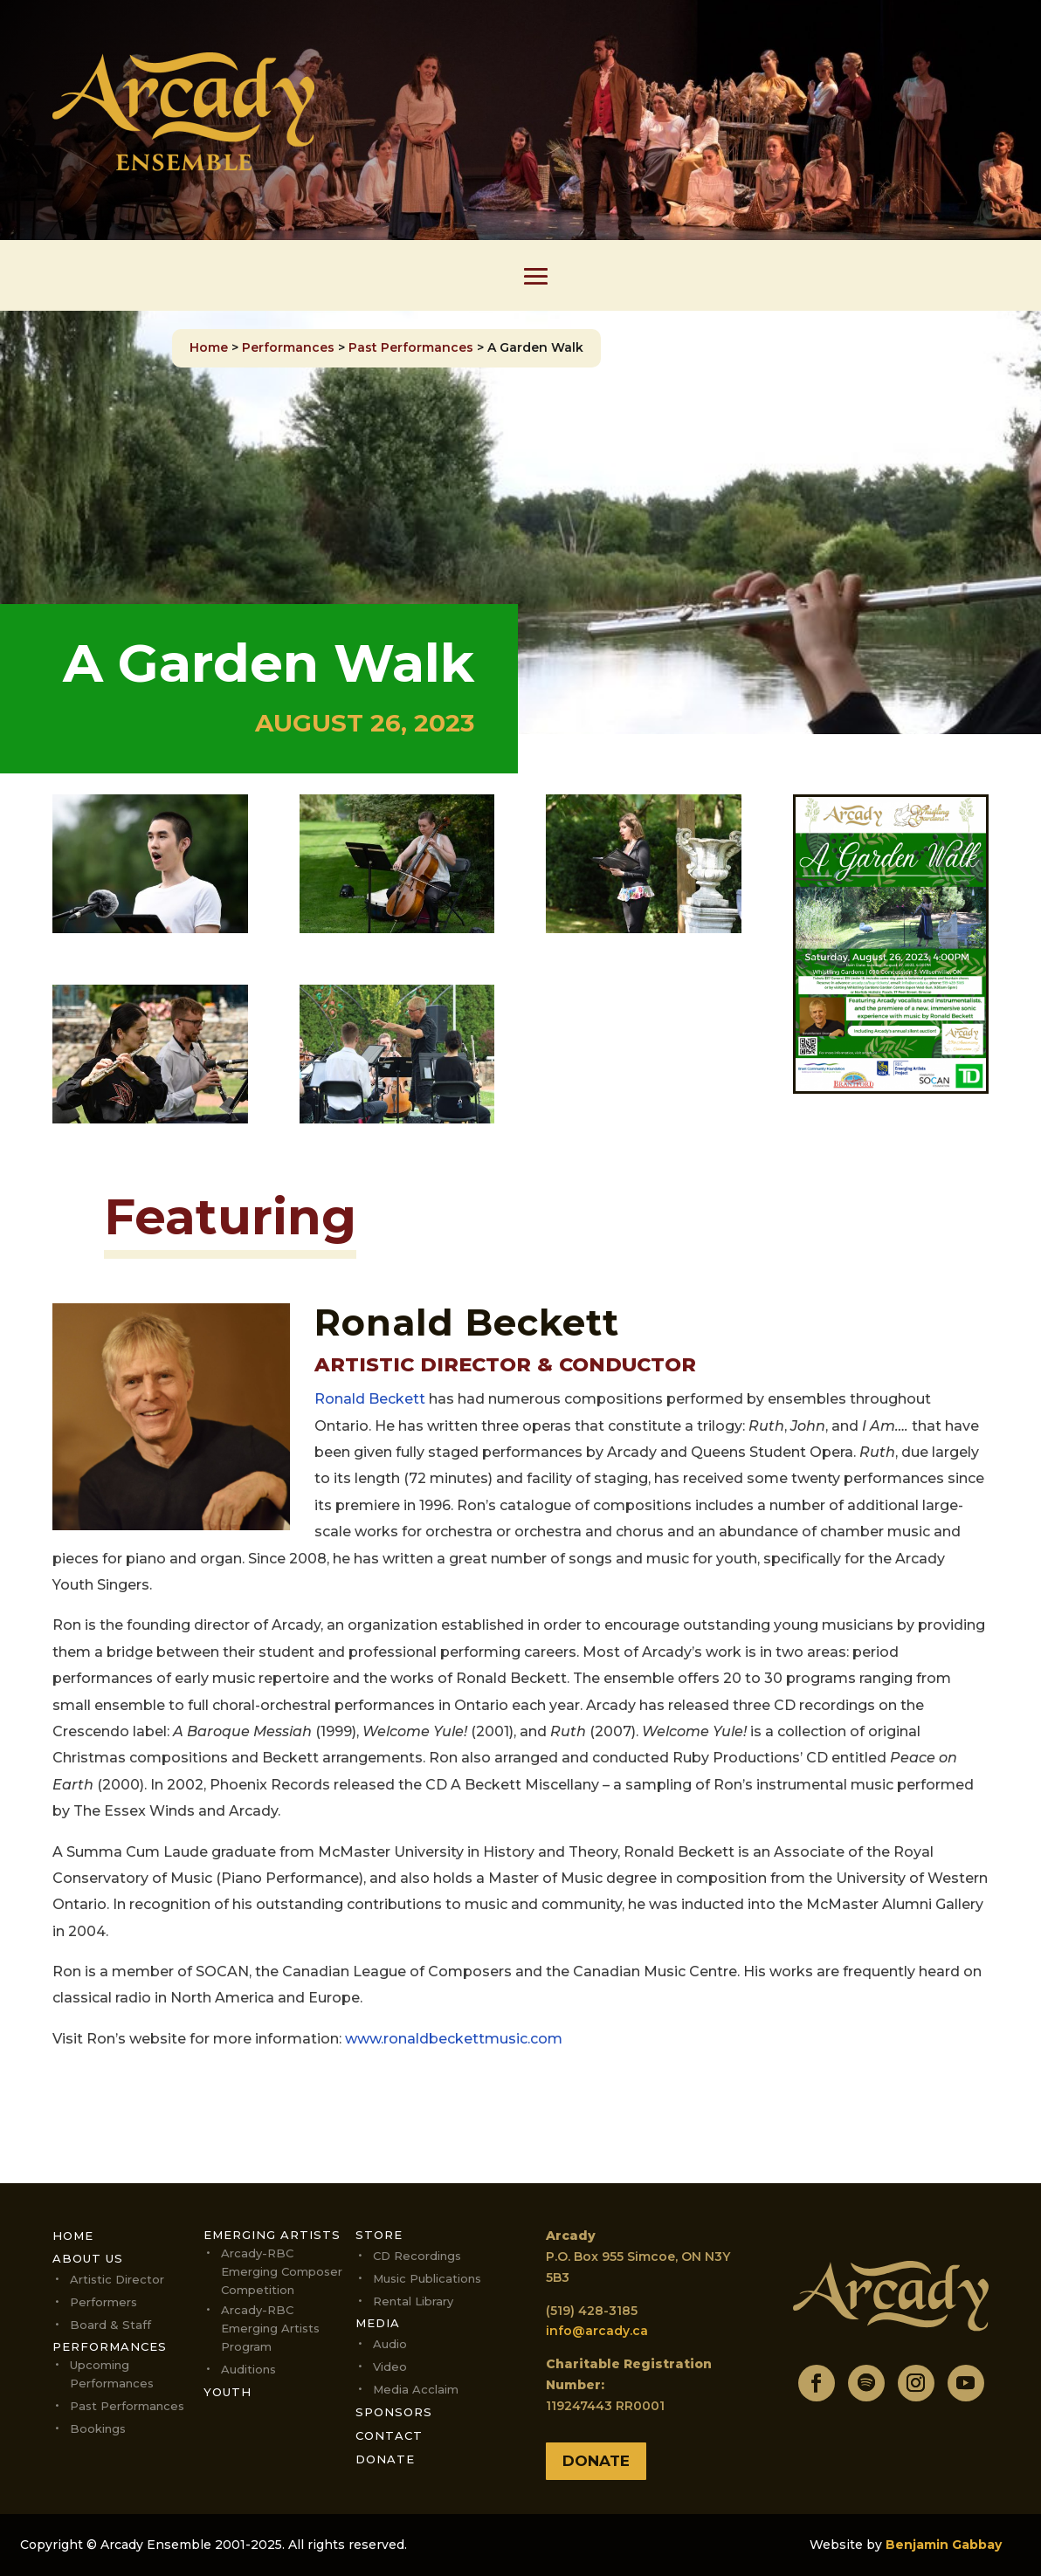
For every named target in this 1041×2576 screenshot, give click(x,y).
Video (390, 2366)
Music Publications (427, 2278)
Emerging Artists (272, 2235)
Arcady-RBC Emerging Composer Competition (281, 2271)
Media (377, 2323)
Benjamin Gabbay (944, 2544)
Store (379, 2235)
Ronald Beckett (369, 1399)
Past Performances (410, 347)
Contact (389, 2435)
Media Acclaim (415, 2389)
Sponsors (393, 2412)
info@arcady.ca (597, 2331)
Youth (227, 2392)
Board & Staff (110, 2325)
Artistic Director (117, 2279)
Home (209, 347)
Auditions (248, 2369)
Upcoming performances (112, 2374)
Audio (390, 2344)
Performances (288, 347)
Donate (385, 2459)
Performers (103, 2302)
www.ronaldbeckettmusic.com (453, 2038)
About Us (87, 2258)
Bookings (98, 2428)
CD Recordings (417, 2256)
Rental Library (413, 2301)
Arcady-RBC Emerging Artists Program (270, 2328)
